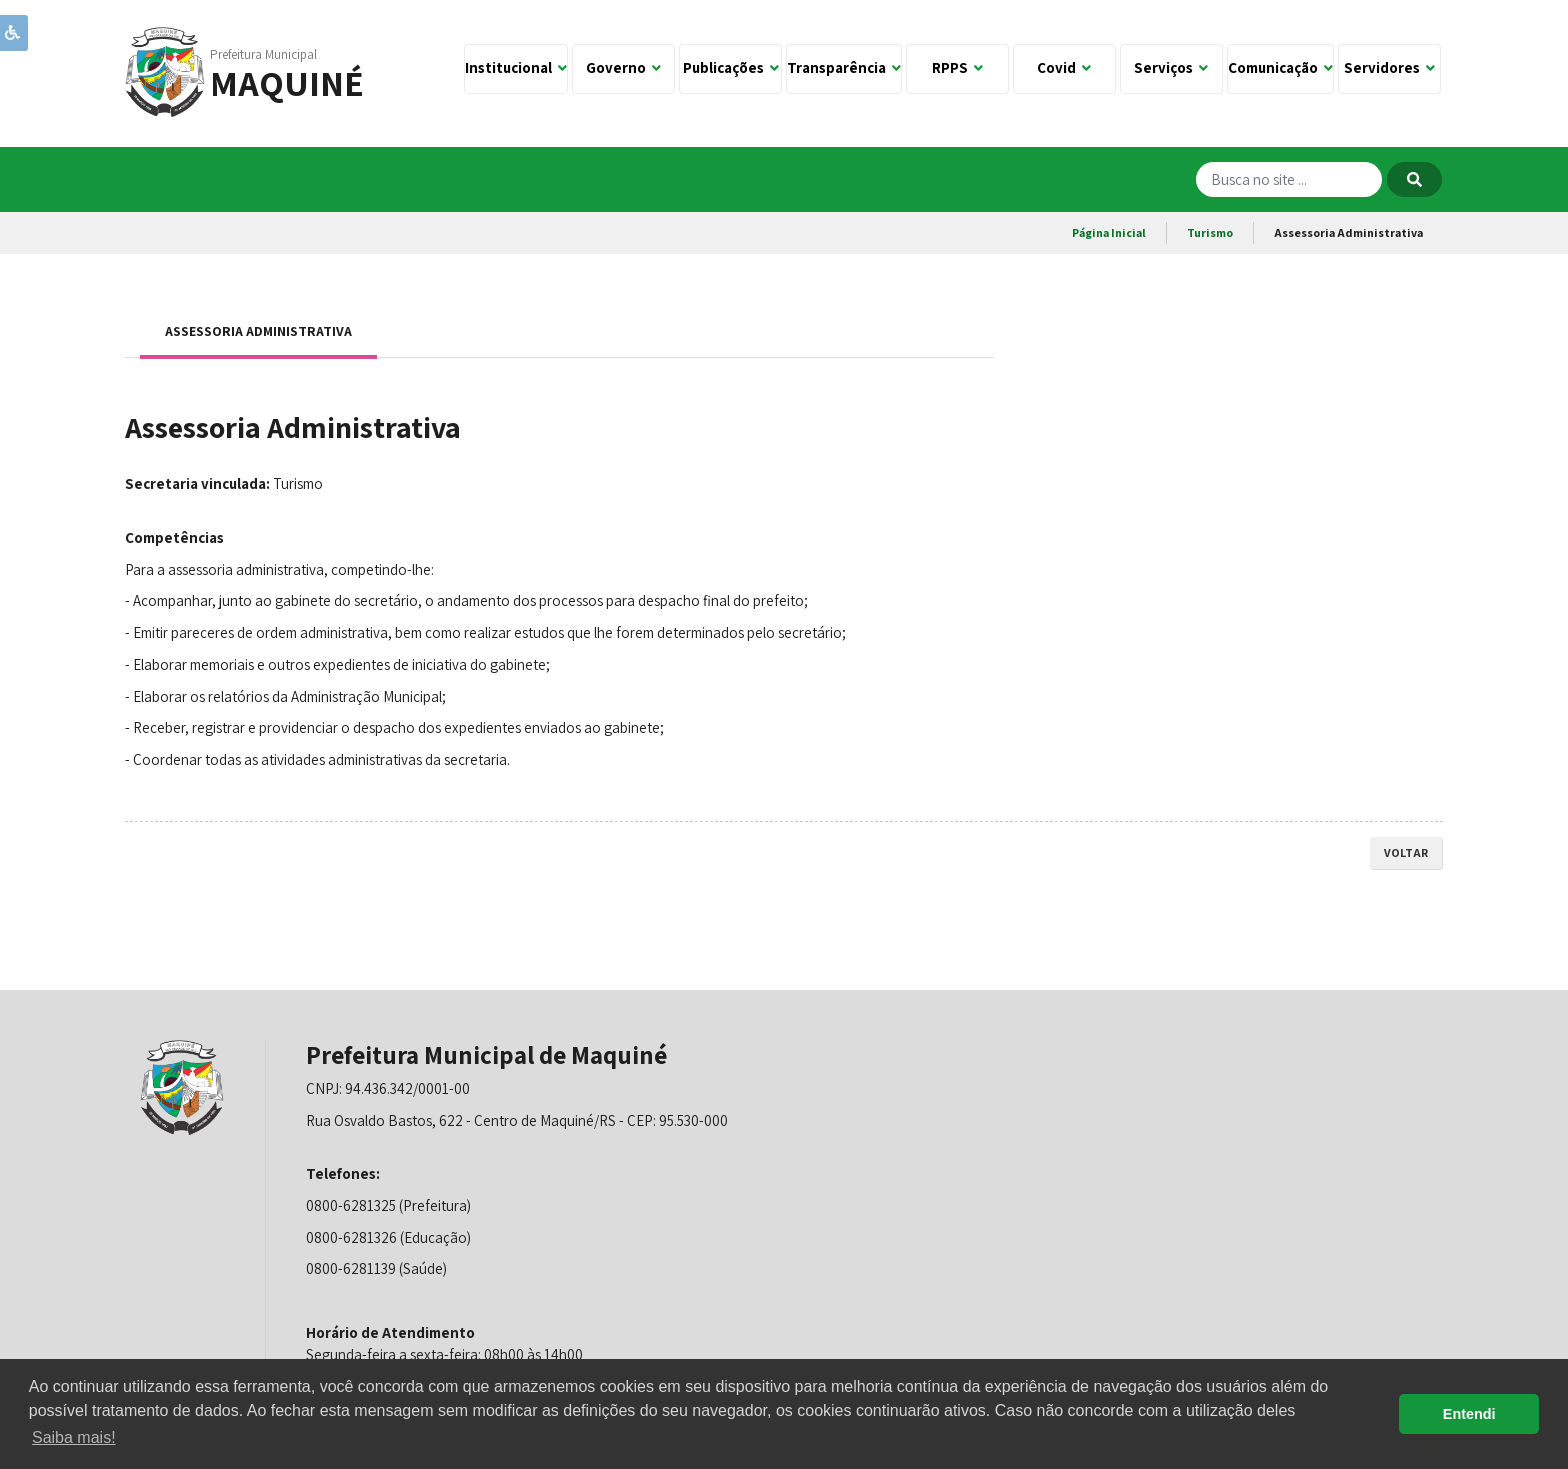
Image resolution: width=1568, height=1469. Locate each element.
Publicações (731, 67)
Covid (1064, 67)
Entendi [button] (1469, 1414)
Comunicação (1280, 67)
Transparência (844, 67)
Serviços (1171, 67)
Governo (623, 67)
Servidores (1389, 67)
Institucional (516, 67)
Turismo (1210, 232)
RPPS (957, 67)
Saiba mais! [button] (74, 1437)
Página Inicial (1109, 232)
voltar (1406, 852)
